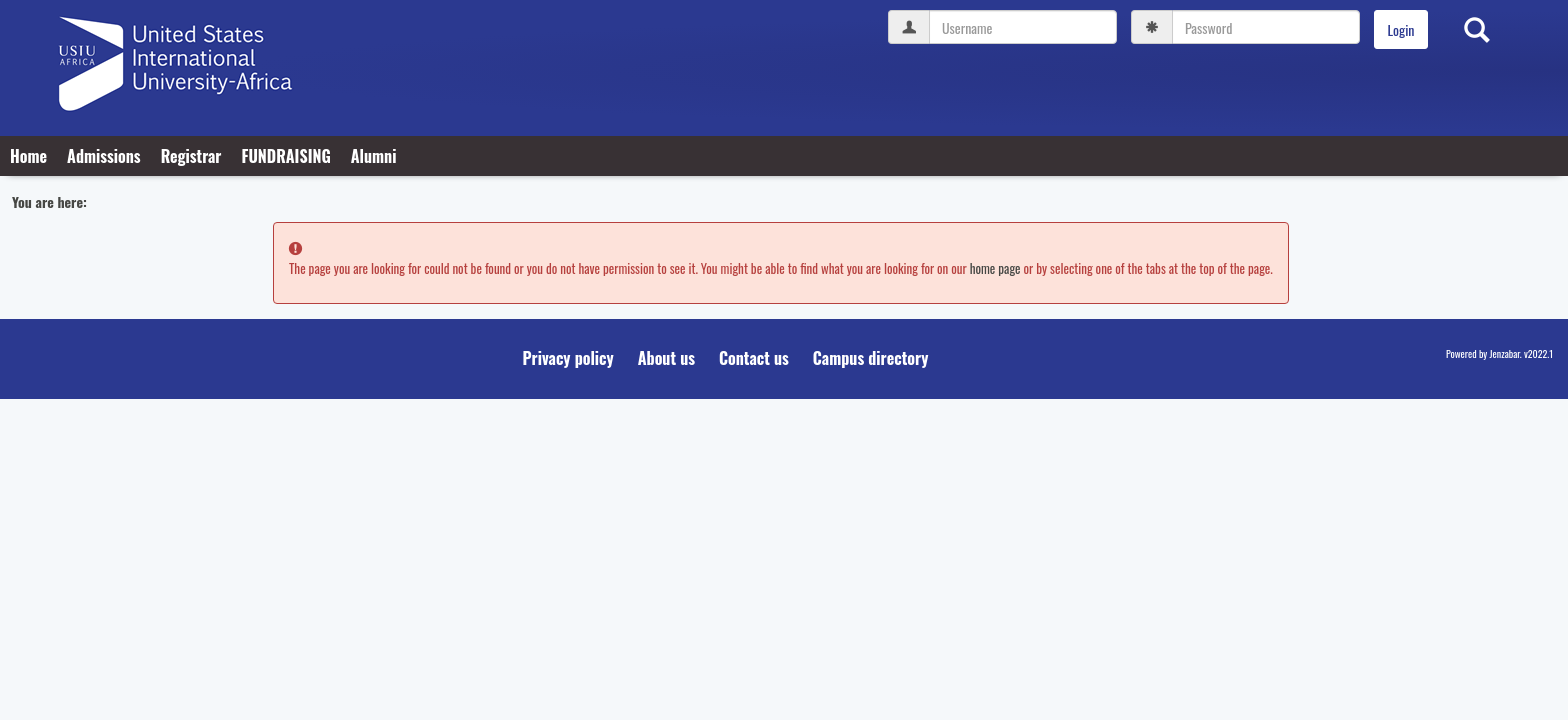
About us (666, 358)
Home (28, 156)
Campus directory (871, 358)
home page (995, 268)
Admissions (104, 156)
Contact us (754, 358)
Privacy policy (568, 358)
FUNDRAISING (285, 156)
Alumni (374, 156)
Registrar (191, 156)
